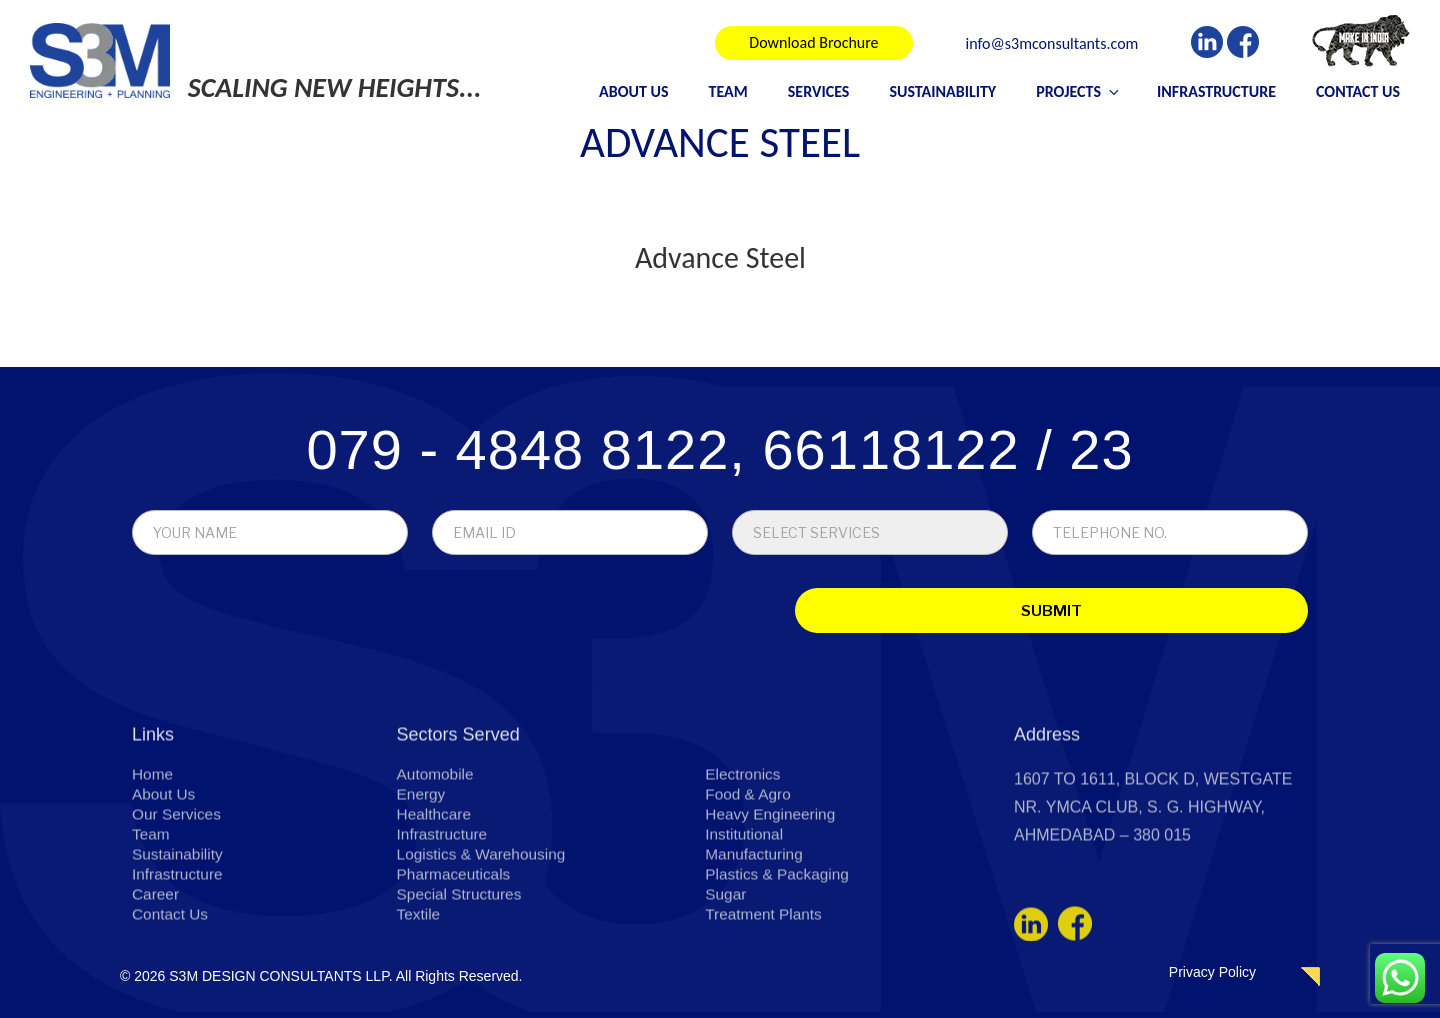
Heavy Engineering (772, 906)
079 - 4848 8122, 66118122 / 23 (719, 449)
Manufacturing (755, 946)
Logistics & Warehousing (485, 946)
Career (156, 986)
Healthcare (435, 906)
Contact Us (1358, 91)
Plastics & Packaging (779, 966)
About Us (633, 91)
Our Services (178, 906)
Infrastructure (1216, 91)
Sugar (726, 986)
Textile (419, 1006)
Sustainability (942, 91)
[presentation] (272, 614)
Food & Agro (749, 886)
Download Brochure (813, 42)
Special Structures (462, 986)
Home (153, 866)
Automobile (437, 866)
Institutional (745, 926)
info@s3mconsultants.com (1052, 44)
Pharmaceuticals (456, 966)
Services (819, 91)
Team (728, 91)
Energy (422, 886)
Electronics (744, 866)
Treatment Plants (765, 1006)
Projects (1079, 91)
